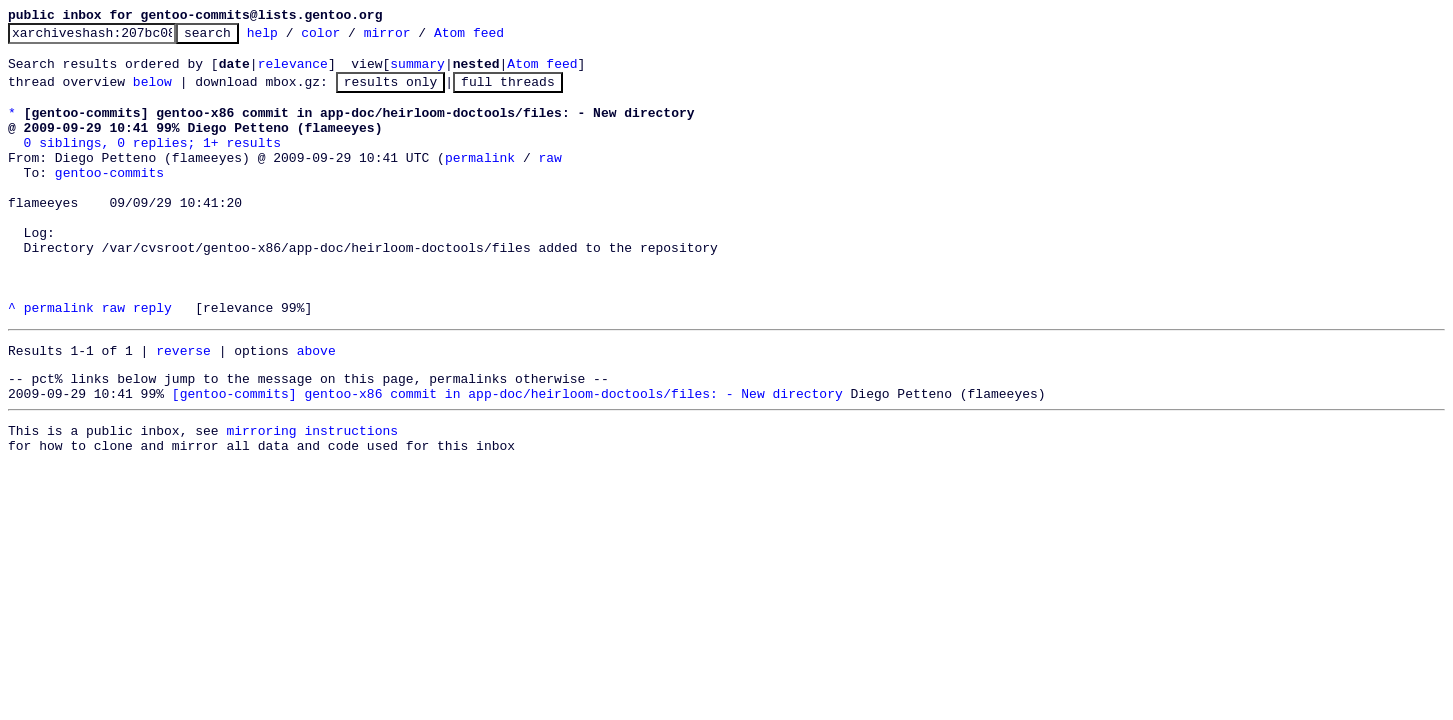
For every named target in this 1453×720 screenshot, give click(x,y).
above (316, 407)
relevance (293, 72)
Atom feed (500, 38)
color (351, 38)
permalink (480, 181)
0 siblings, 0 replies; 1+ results (152, 163)
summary (417, 72)
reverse (183, 407)
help (293, 38)
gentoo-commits (109, 199)
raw (549, 181)
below (152, 93)
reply (152, 361)
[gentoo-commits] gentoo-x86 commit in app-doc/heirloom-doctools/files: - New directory (507, 456)
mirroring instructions (312, 496)
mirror (418, 38)
